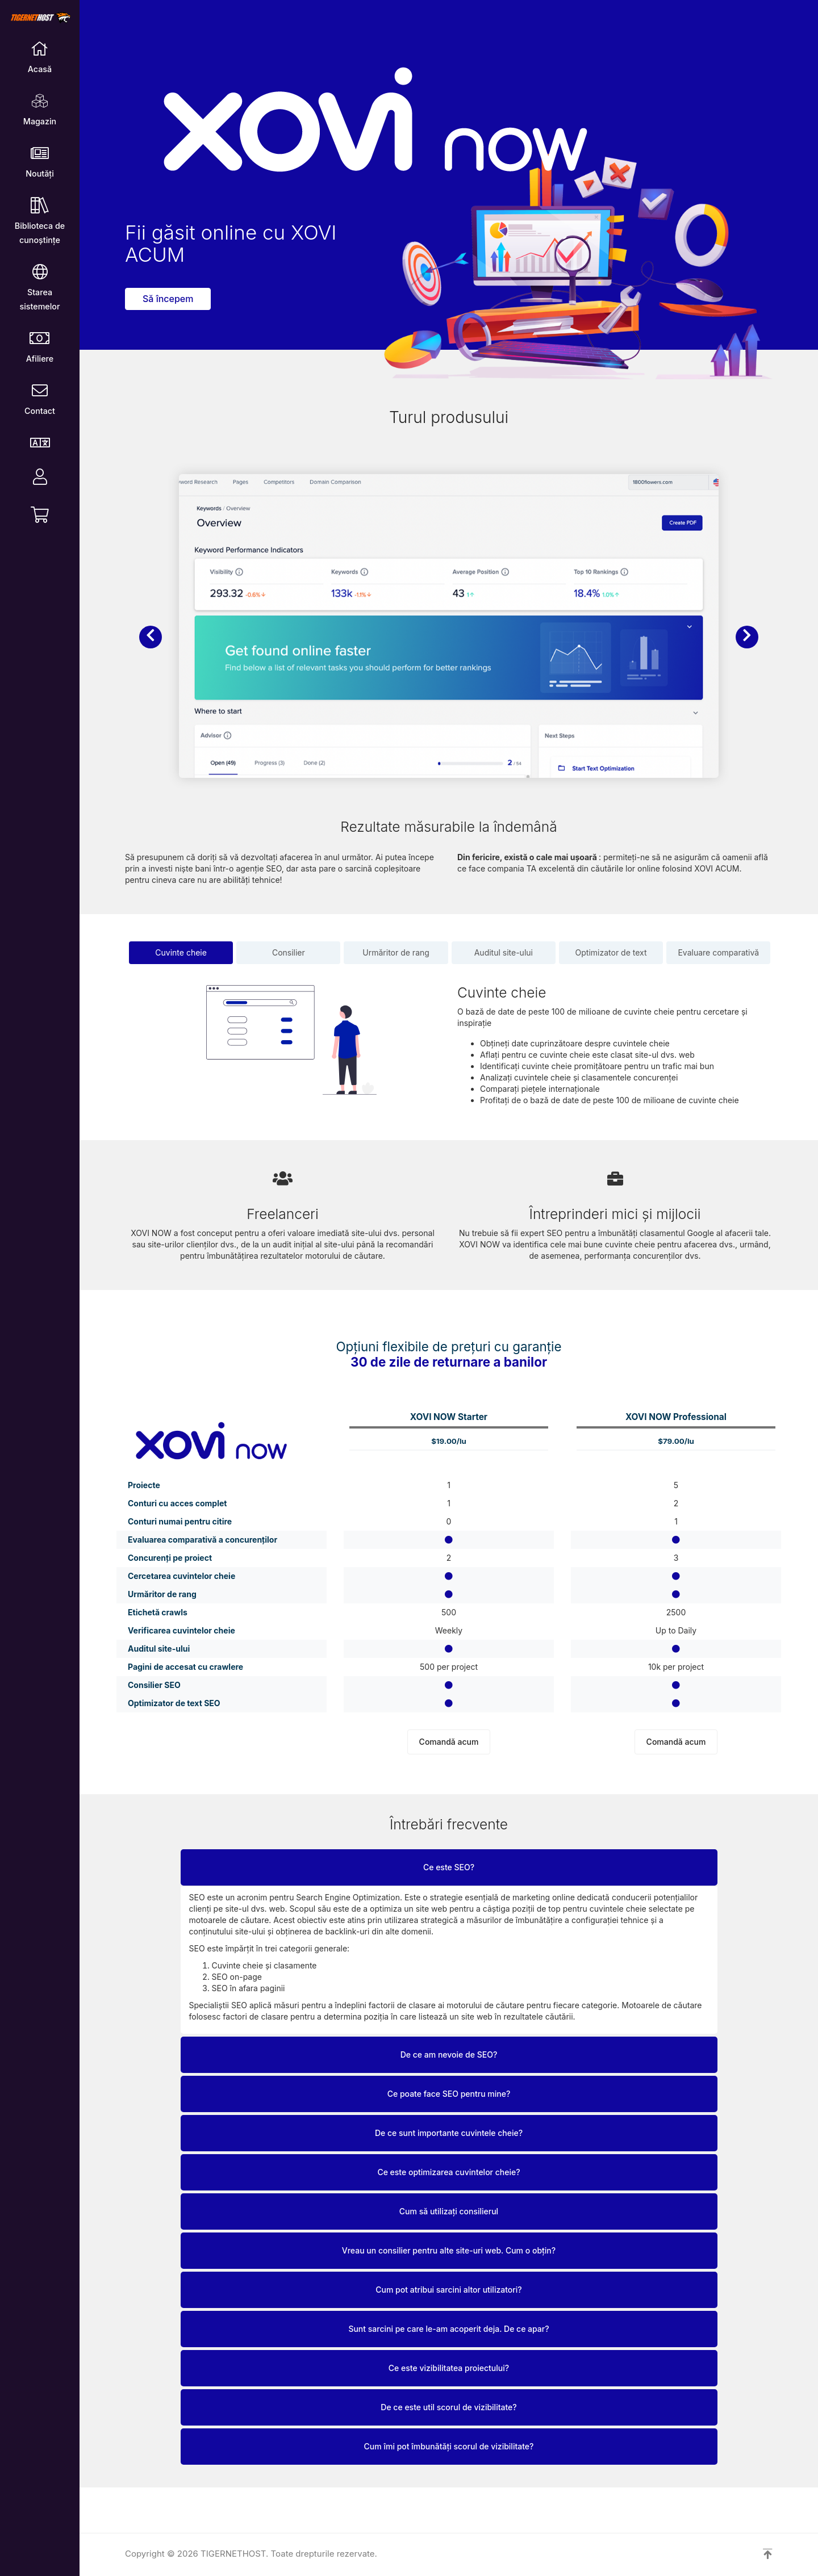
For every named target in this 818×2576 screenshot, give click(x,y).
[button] (150, 637)
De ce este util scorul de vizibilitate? (448, 2407)
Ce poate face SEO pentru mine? (449, 2094)
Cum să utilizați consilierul (448, 2211)
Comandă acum (449, 1741)
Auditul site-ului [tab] (503, 952)
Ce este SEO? (448, 1867)
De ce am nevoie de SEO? (449, 2054)
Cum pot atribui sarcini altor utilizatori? (448, 2289)
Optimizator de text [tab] (611, 952)
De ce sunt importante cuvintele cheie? (449, 2133)
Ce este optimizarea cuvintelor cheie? (448, 2172)
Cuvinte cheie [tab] (181, 952)
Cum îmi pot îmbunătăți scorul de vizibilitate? (449, 2446)
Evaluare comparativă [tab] (718, 952)
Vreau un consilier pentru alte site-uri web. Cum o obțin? (449, 2250)
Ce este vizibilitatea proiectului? (449, 2368)
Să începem (168, 298)
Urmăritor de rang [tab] (395, 952)
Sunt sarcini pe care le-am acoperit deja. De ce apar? (448, 2329)
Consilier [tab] (288, 952)
